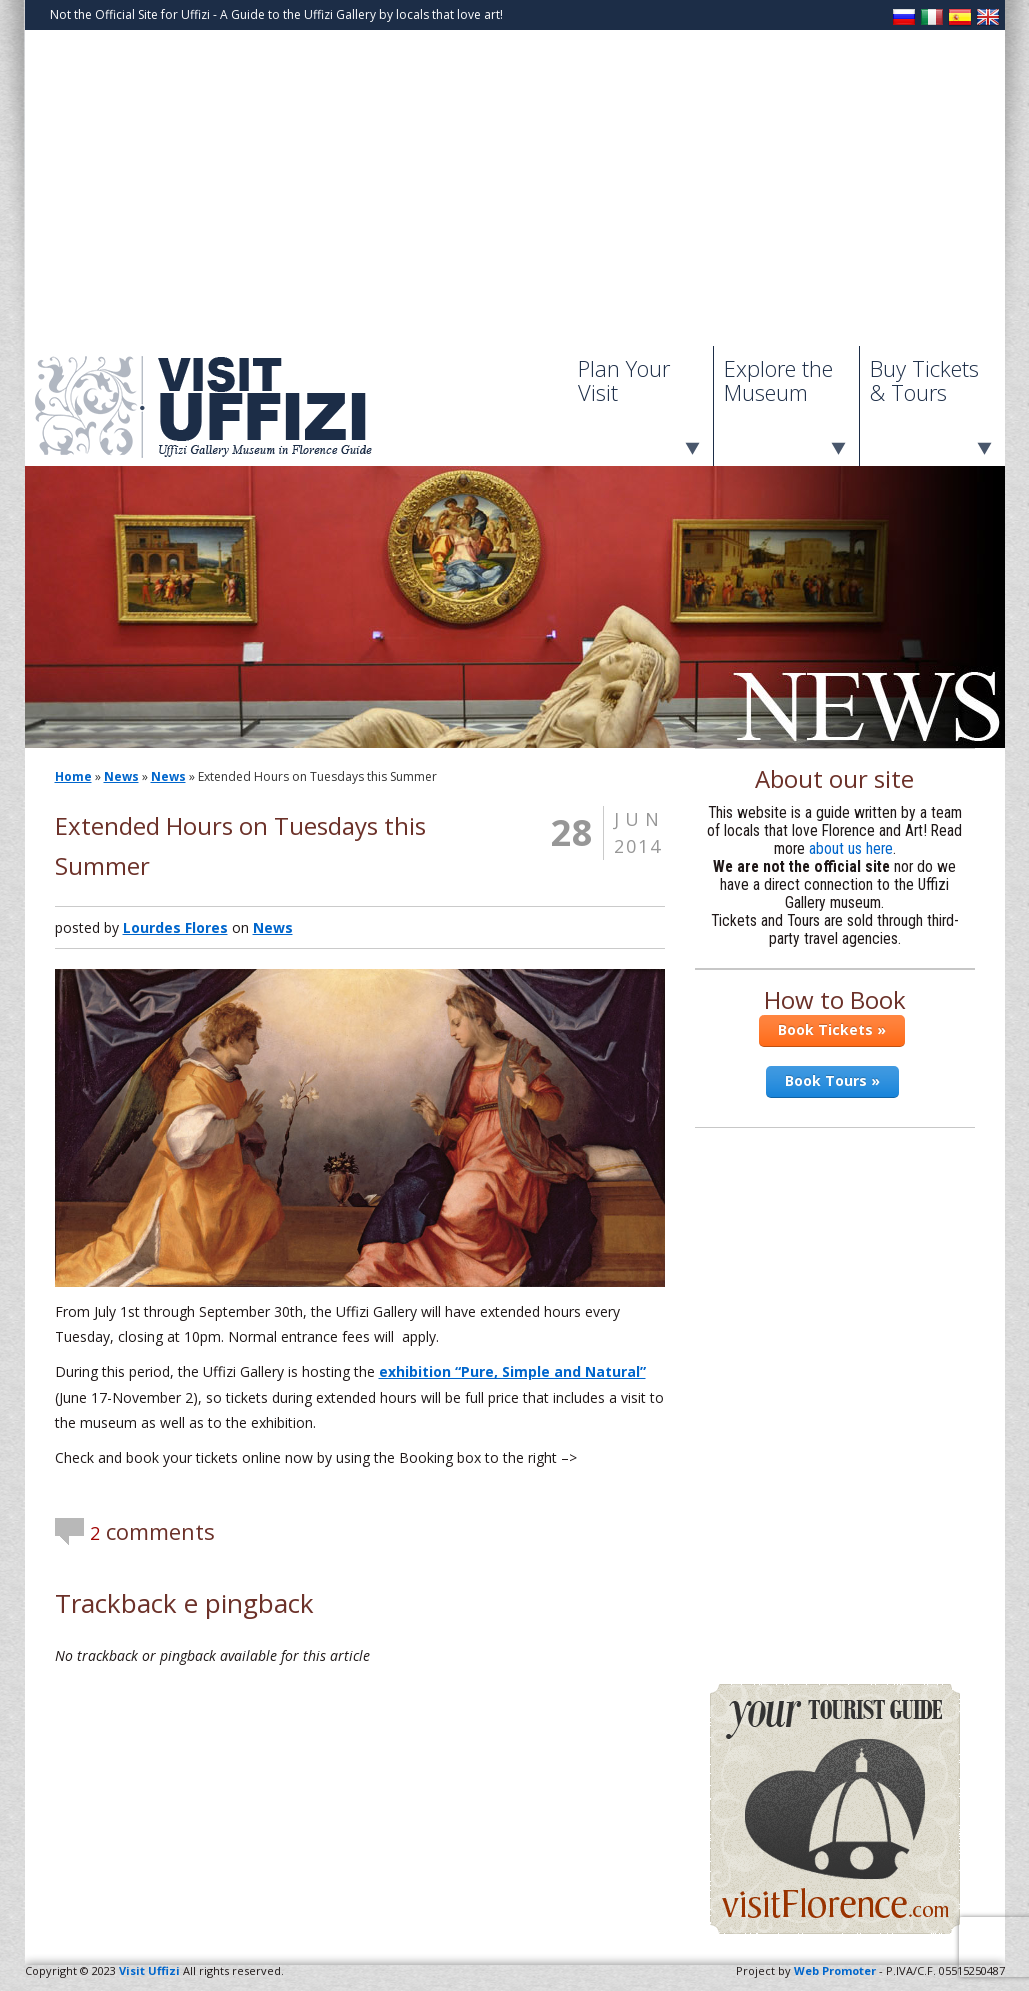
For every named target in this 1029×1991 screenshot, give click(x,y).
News (121, 776)
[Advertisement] (515, 196)
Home (73, 776)
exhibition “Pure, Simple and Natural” (512, 1371)
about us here (851, 849)
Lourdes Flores (175, 927)
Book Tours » (832, 1080)
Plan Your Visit (624, 380)
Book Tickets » (832, 1029)
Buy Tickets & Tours (924, 380)
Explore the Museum (778, 380)
